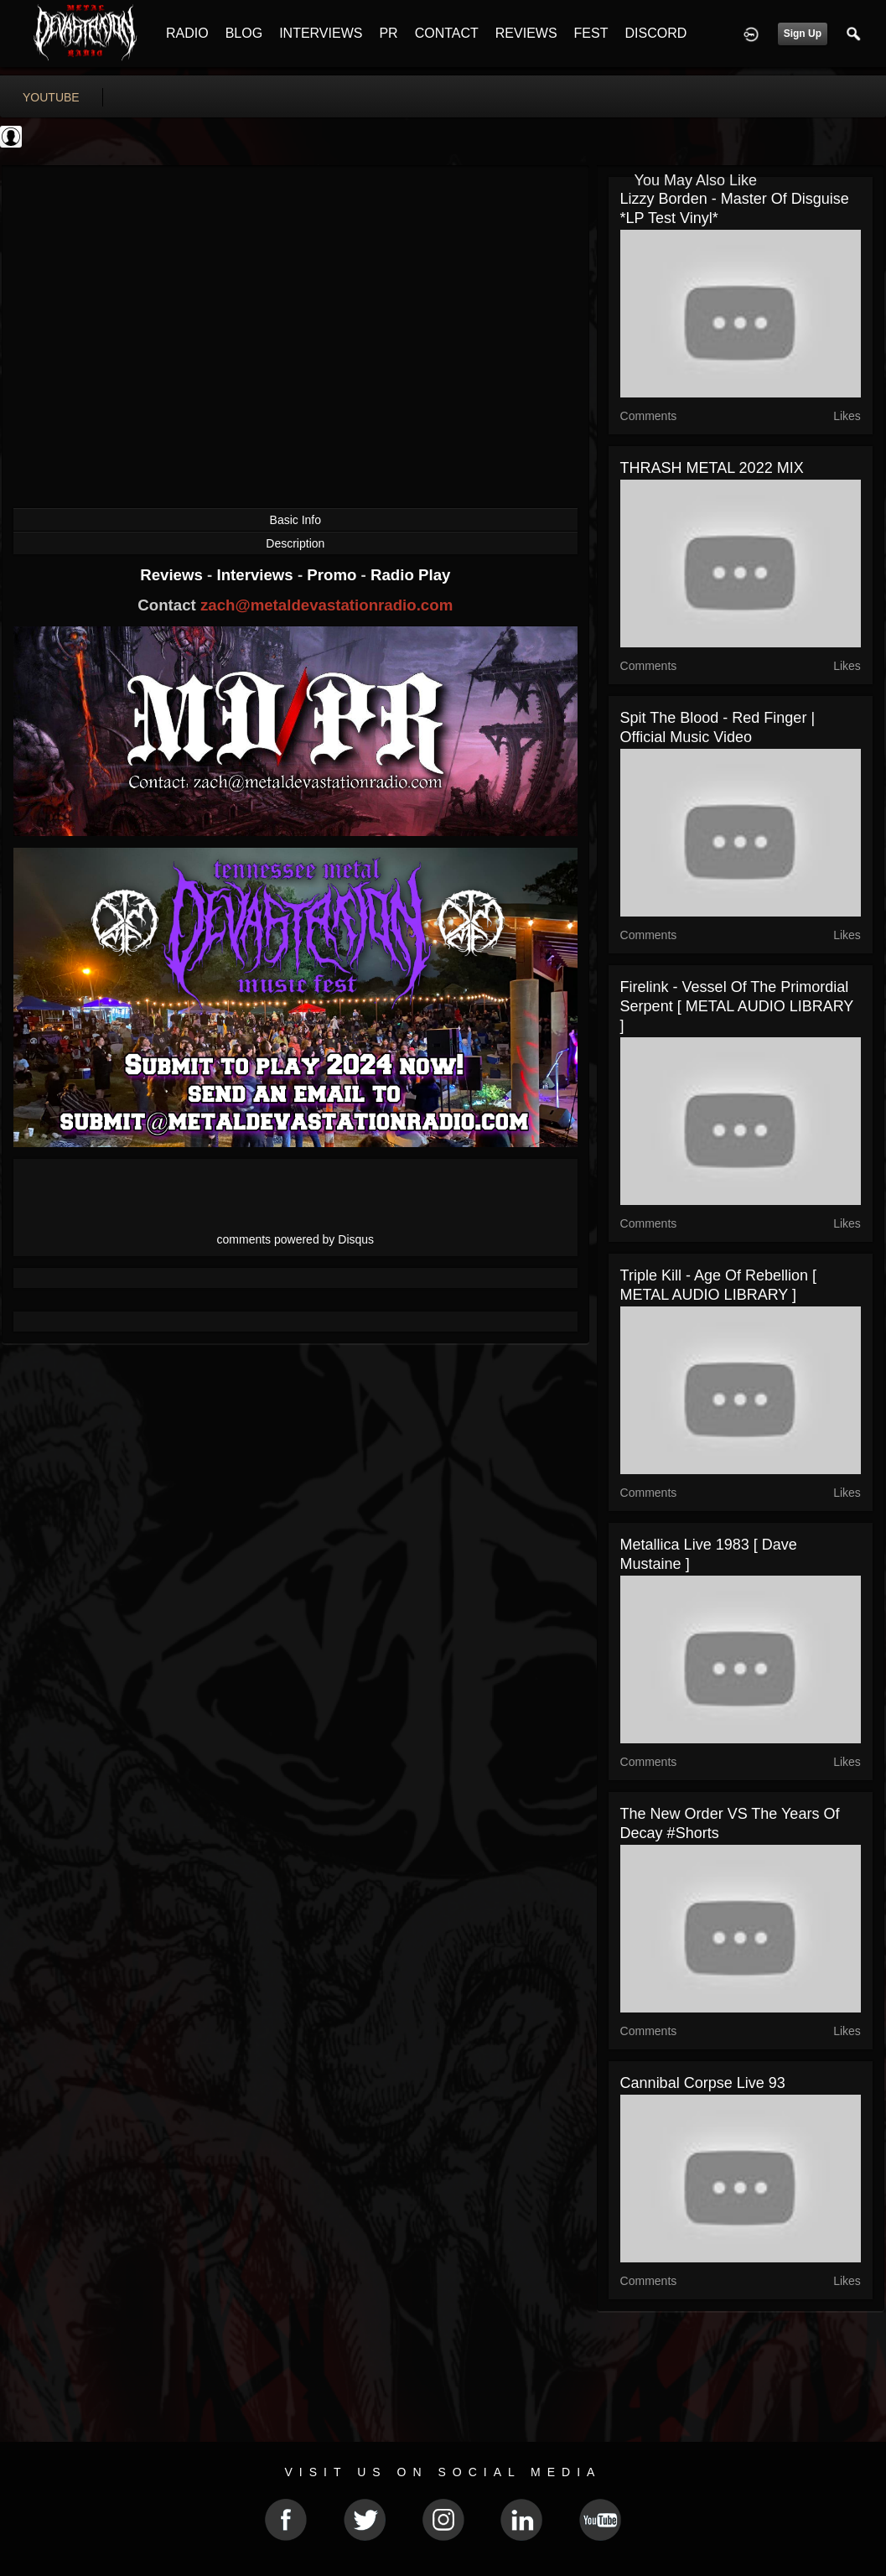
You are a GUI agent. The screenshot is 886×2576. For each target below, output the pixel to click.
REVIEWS (526, 33)
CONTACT (447, 33)
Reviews (173, 575)
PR (388, 33)
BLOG (243, 33)
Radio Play (410, 575)
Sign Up (802, 33)
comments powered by (296, 1239)
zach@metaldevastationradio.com (326, 605)
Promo (333, 575)
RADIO (187, 33)
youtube (51, 97)
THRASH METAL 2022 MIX (712, 468)
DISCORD (655, 33)
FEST (591, 33)
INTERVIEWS (320, 33)
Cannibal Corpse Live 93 (702, 2083)
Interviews (256, 575)
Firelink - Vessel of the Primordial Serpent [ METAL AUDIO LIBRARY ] (736, 1006)
